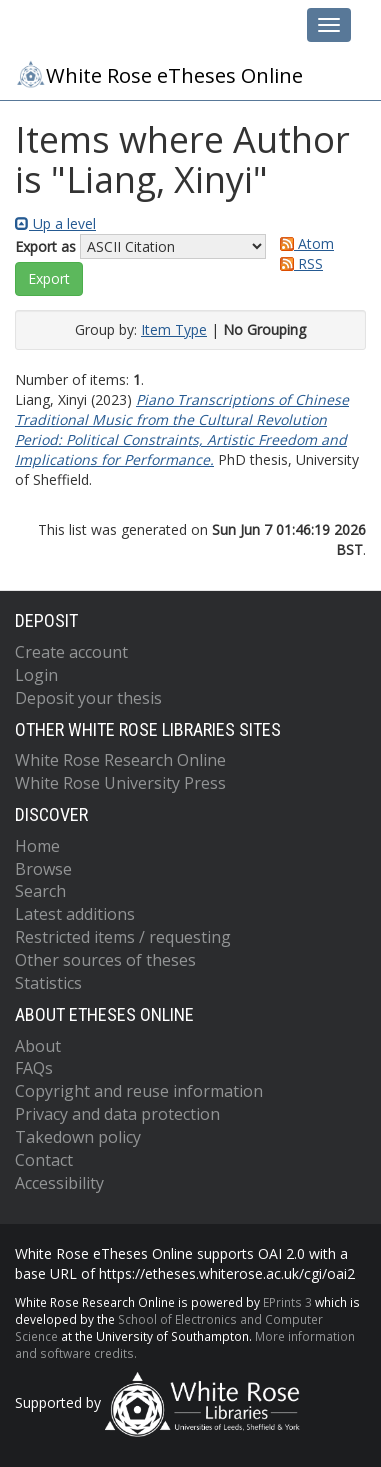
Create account (71, 652)
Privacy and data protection (117, 1114)
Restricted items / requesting (123, 937)
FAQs (34, 1068)
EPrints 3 (287, 1302)
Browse (43, 869)
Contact (44, 1160)
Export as (45, 246)
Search (40, 891)
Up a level (55, 223)
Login (36, 675)
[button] (49, 279)
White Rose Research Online (120, 760)
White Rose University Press (120, 783)
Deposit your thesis (88, 698)
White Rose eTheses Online (159, 74)
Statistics (48, 983)
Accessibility (59, 1183)
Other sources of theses (105, 960)
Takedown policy (78, 1137)
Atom (303, 243)
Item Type (174, 329)
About (38, 1046)
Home (37, 846)
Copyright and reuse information (139, 1091)
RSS (298, 263)
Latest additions (75, 914)
